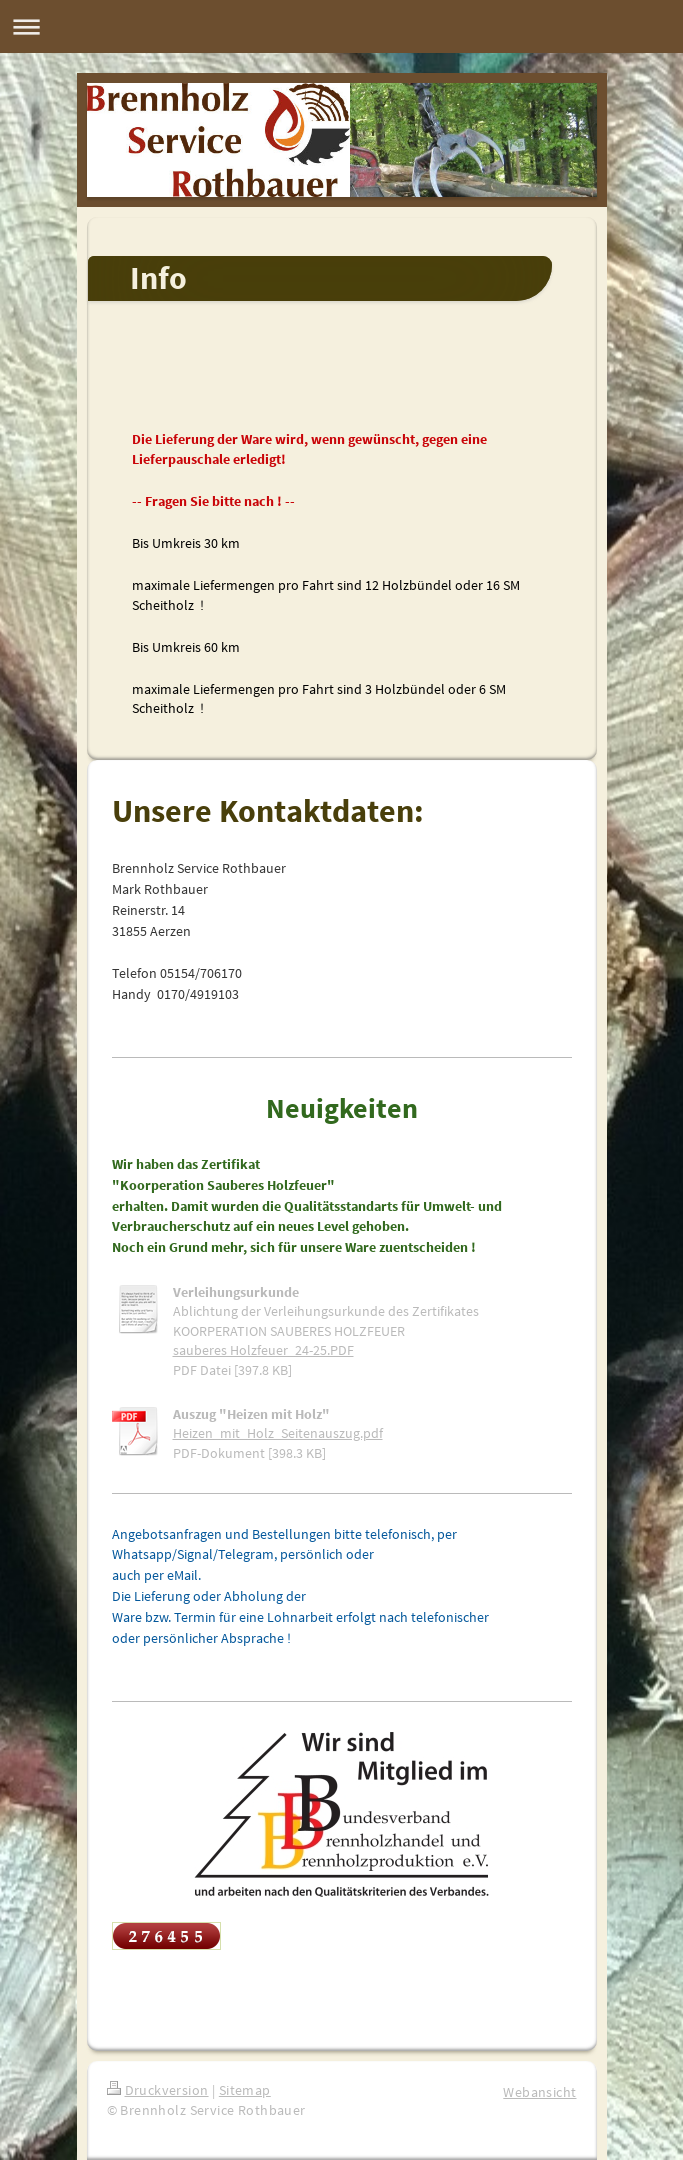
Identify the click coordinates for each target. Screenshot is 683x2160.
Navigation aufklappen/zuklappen (341, 26)
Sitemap (245, 2090)
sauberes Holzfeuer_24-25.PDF (263, 1350)
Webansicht (539, 2092)
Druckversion (158, 2090)
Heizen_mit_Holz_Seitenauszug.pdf (278, 1433)
